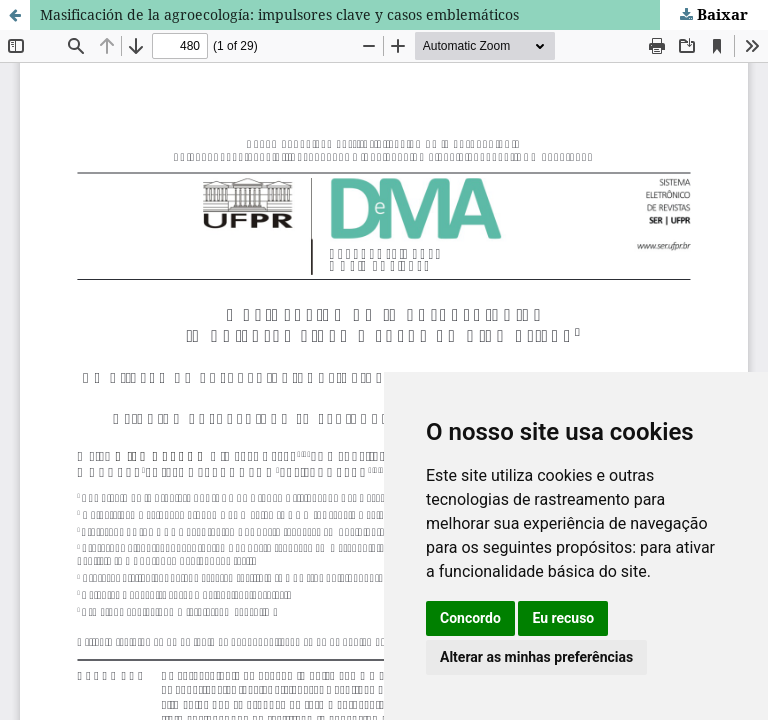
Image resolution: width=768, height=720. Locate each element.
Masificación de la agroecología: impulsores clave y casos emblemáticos (279, 14)
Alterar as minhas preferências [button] (536, 657)
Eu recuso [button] (563, 618)
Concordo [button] (470, 618)
